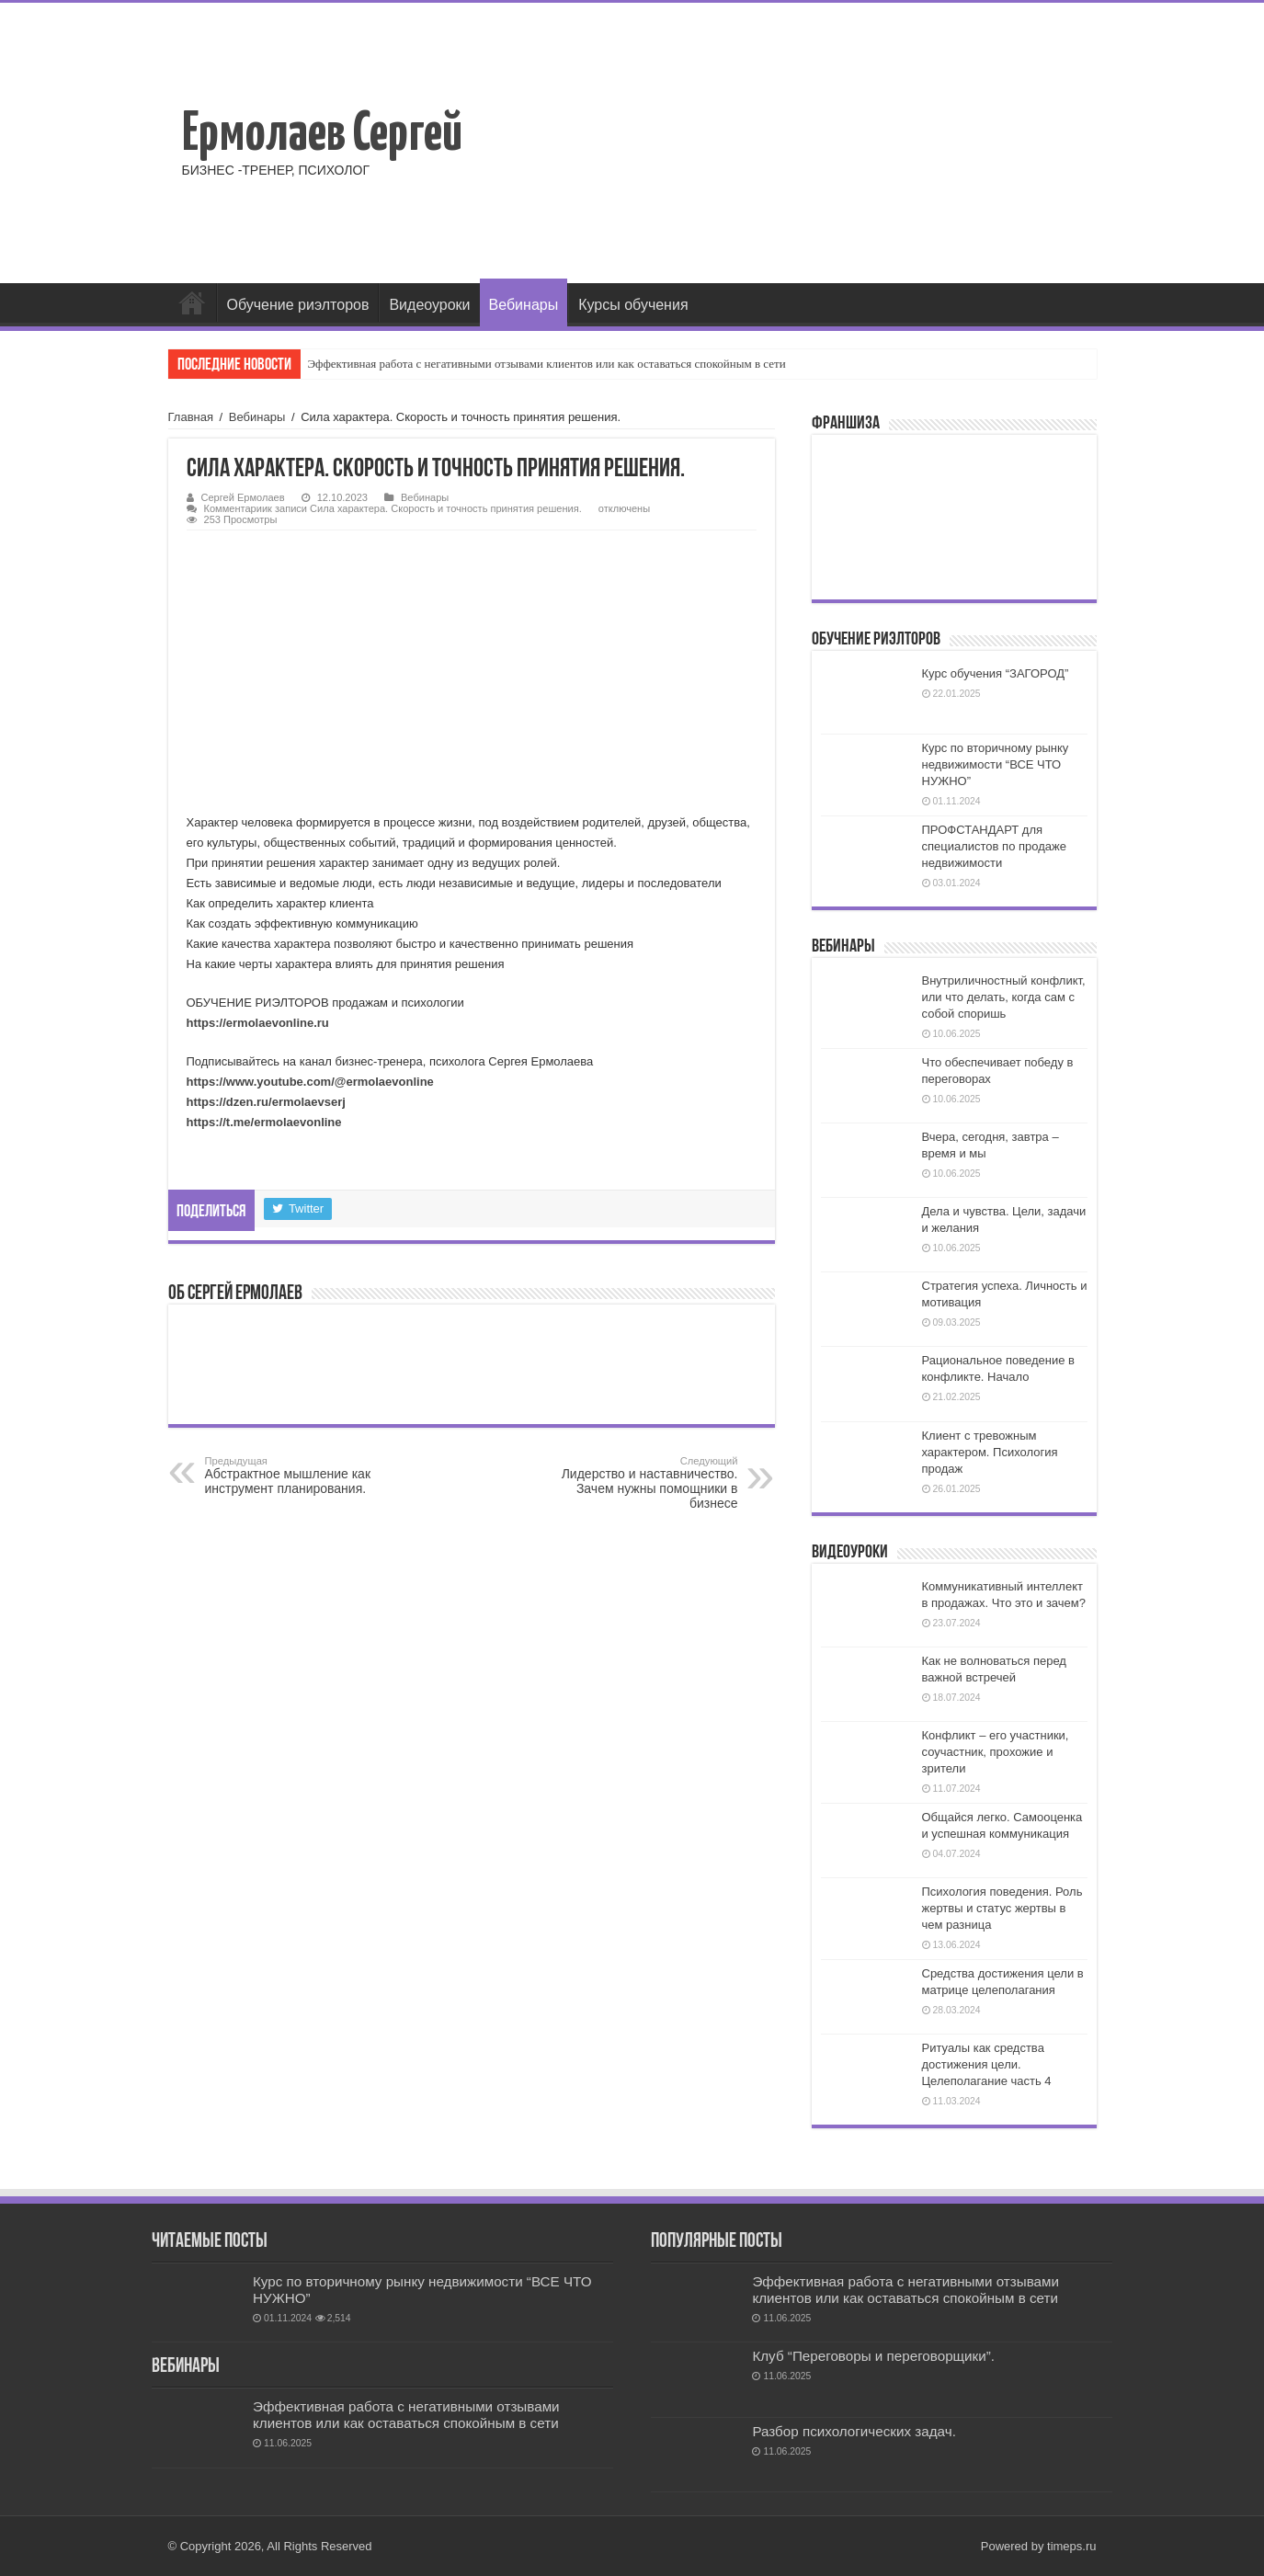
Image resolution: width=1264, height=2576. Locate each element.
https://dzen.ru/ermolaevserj (266, 1102)
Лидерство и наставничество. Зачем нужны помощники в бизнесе (644, 1482)
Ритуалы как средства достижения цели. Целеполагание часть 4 (987, 2064)
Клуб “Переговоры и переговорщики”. (873, 2356)
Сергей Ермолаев (243, 497)
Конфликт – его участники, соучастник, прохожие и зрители (995, 1751)
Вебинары (524, 305)
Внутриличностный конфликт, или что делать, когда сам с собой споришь (1004, 997)
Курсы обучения (633, 305)
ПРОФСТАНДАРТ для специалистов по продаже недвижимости (994, 846)
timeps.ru (1071, 2546)
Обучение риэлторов (298, 305)
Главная (192, 302)
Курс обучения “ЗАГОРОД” (995, 673)
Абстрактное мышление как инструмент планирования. (299, 1475)
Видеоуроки (429, 305)
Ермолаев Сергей (322, 135)
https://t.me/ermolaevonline (264, 1122)
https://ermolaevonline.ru (258, 1023)
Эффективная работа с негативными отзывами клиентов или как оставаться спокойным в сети (547, 363)
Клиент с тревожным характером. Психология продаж (990, 1452)
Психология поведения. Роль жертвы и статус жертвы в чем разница (1002, 1908)
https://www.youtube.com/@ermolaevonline (310, 1082)
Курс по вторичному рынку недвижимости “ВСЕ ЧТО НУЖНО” (995, 764)
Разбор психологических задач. (853, 2431)
